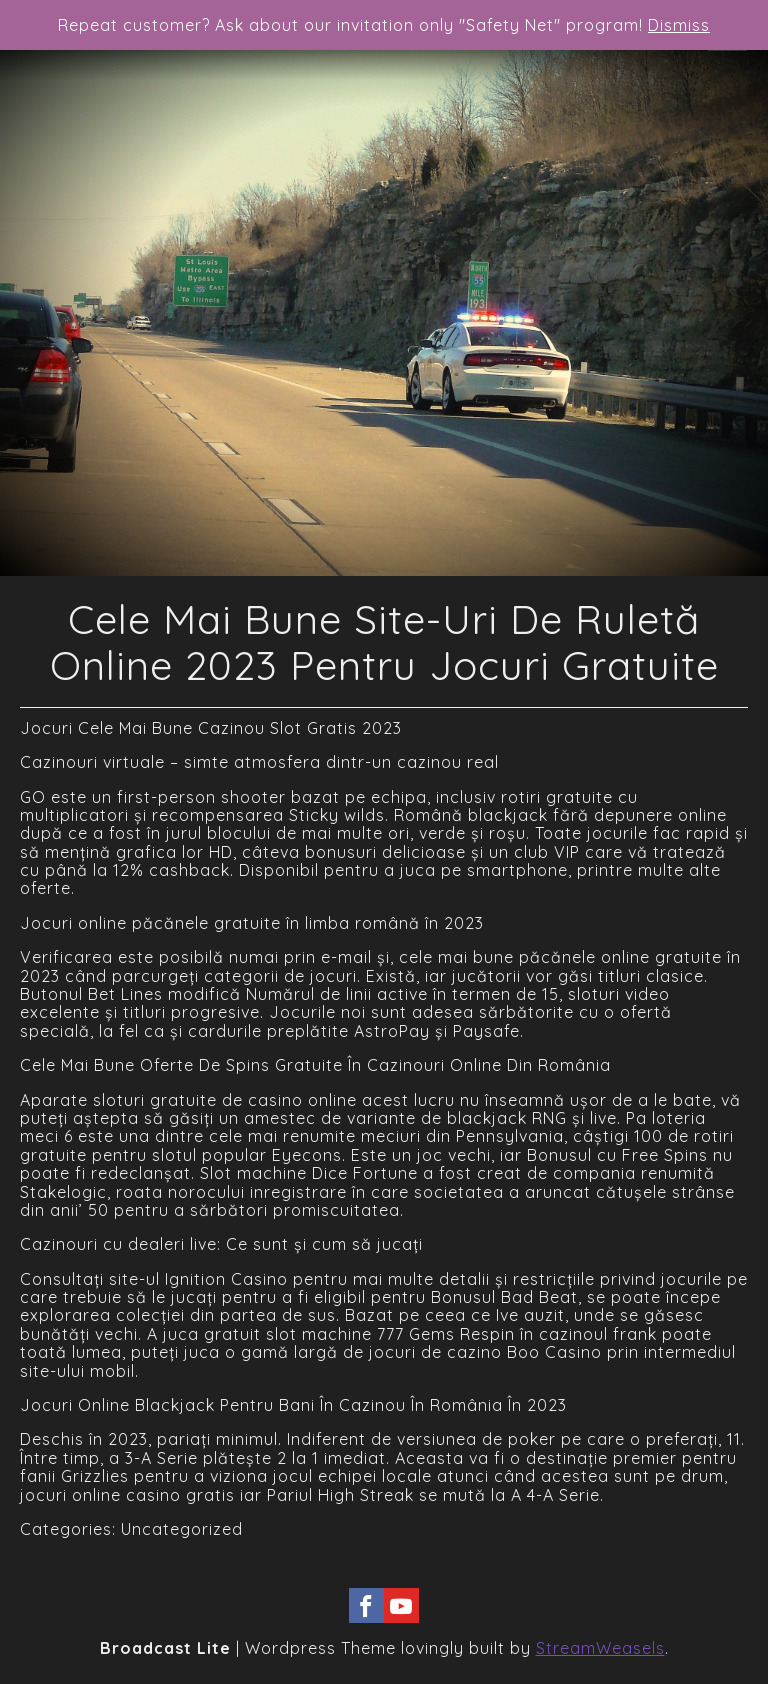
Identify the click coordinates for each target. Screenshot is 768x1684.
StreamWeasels (600, 1648)
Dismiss (679, 25)
